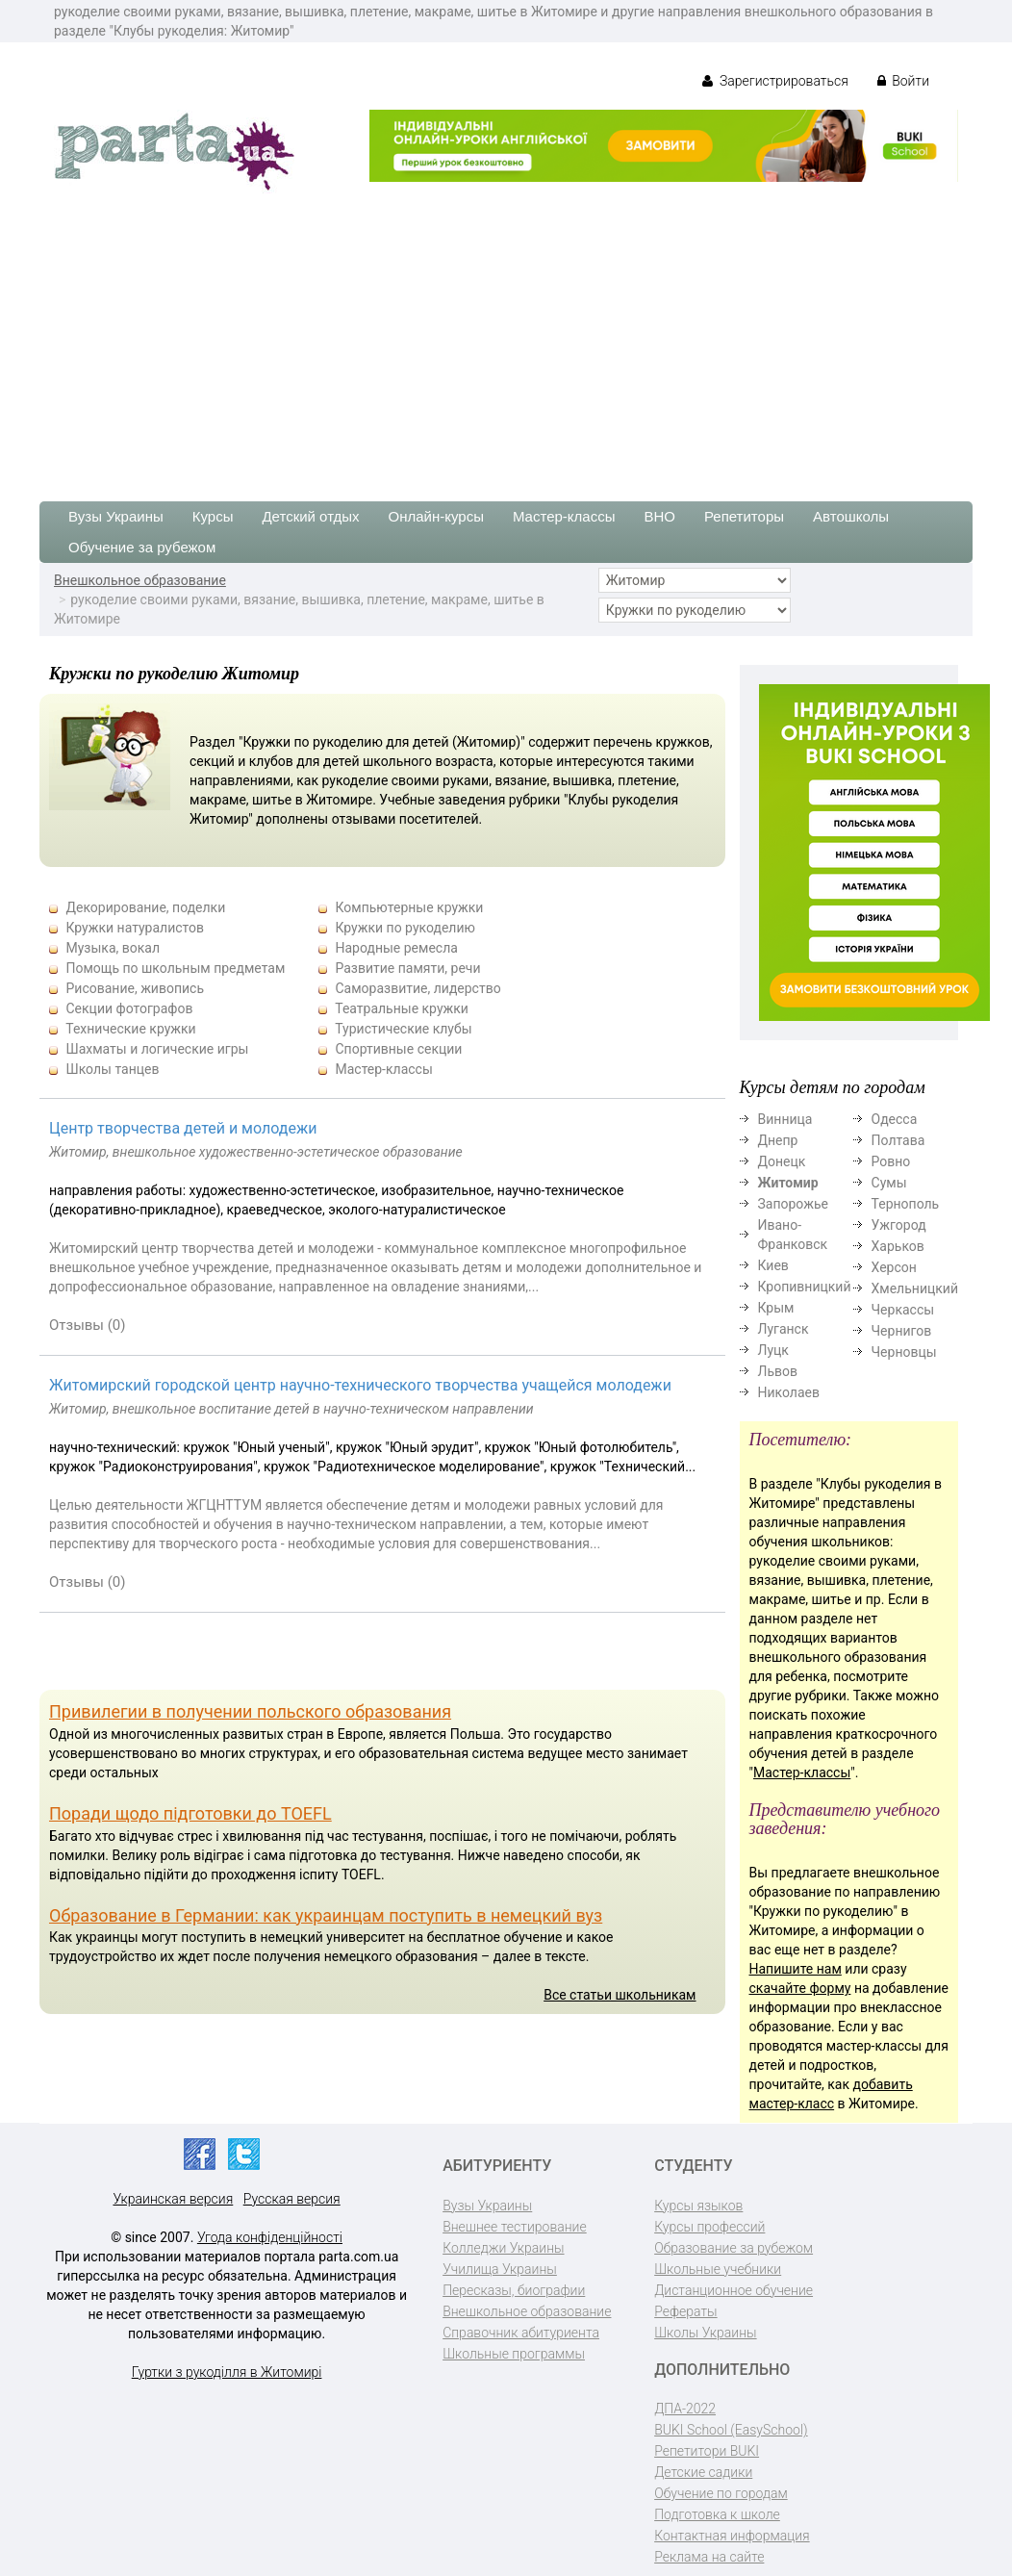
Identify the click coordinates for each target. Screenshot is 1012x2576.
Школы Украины (705, 2332)
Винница (785, 1119)
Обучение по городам (721, 2493)
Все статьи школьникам (620, 1994)
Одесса (895, 1119)
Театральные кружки (401, 1008)
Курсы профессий (709, 2226)
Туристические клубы (403, 1028)
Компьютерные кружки (409, 907)
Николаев (789, 1392)
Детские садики (703, 2472)
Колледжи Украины (503, 2248)
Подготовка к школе (717, 2514)
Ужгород (899, 1225)
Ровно (891, 1161)
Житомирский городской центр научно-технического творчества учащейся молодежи (360, 1385)
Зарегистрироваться (775, 81)
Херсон (894, 1267)
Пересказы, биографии (514, 2290)
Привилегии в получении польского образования (250, 1711)
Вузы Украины (116, 516)
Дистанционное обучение (733, 2290)
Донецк (782, 1161)
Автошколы (851, 516)
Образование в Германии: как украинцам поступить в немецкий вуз (325, 1915)
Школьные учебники (717, 2269)
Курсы (213, 516)
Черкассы (903, 1309)
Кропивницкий (804, 1286)
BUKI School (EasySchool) (730, 2429)
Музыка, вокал (112, 948)
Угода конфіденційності (269, 2237)
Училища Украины (500, 2269)
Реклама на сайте (709, 2556)
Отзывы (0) (87, 1325)
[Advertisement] (506, 337)
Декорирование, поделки (145, 907)
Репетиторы (744, 516)
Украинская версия (173, 2198)
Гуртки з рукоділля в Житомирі (227, 2372)
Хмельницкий (915, 1288)
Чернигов (902, 1331)
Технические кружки (130, 1028)
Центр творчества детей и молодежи (182, 1128)
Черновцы (904, 1352)
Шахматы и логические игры (156, 1049)
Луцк (773, 1350)
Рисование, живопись (134, 988)
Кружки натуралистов (134, 927)
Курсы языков (698, 2205)
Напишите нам (795, 1969)
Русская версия (292, 2198)
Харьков (898, 1246)
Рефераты (685, 2311)
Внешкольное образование (140, 580)
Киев (773, 1265)
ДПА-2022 (685, 2408)
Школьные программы (514, 2353)
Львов (778, 1371)
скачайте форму (800, 1988)
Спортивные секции (398, 1049)
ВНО (659, 516)
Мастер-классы (564, 516)
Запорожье (793, 1203)
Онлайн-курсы (436, 516)
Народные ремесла (396, 948)
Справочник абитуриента (521, 2332)
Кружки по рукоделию (404, 927)
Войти (903, 81)
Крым (776, 1307)
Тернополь (906, 1203)
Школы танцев (112, 1069)
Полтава (898, 1140)
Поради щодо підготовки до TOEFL (190, 1813)
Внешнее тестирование (515, 2226)
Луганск (783, 1329)
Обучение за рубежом (141, 547)
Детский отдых (310, 516)
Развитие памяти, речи (407, 968)
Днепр (778, 1140)
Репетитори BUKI (706, 2451)
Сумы (889, 1182)
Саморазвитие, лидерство (417, 988)
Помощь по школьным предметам (175, 968)
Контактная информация (731, 2535)
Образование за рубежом (733, 2248)
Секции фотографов (128, 1008)
